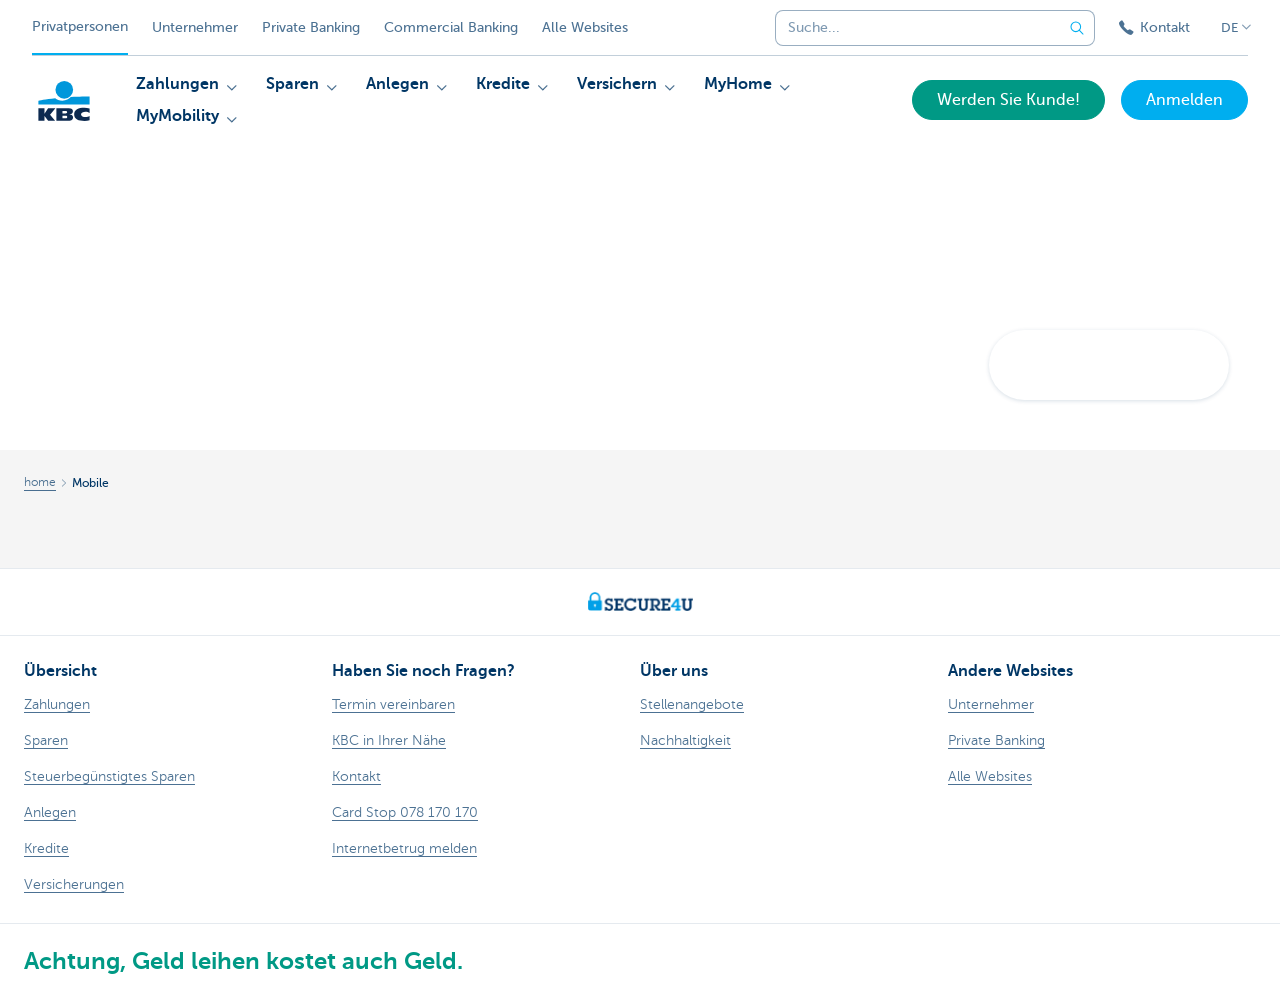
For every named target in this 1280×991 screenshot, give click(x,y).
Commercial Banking (451, 27)
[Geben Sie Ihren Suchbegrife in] (1077, 28)
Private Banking (311, 27)
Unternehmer (195, 27)
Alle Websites (585, 27)
